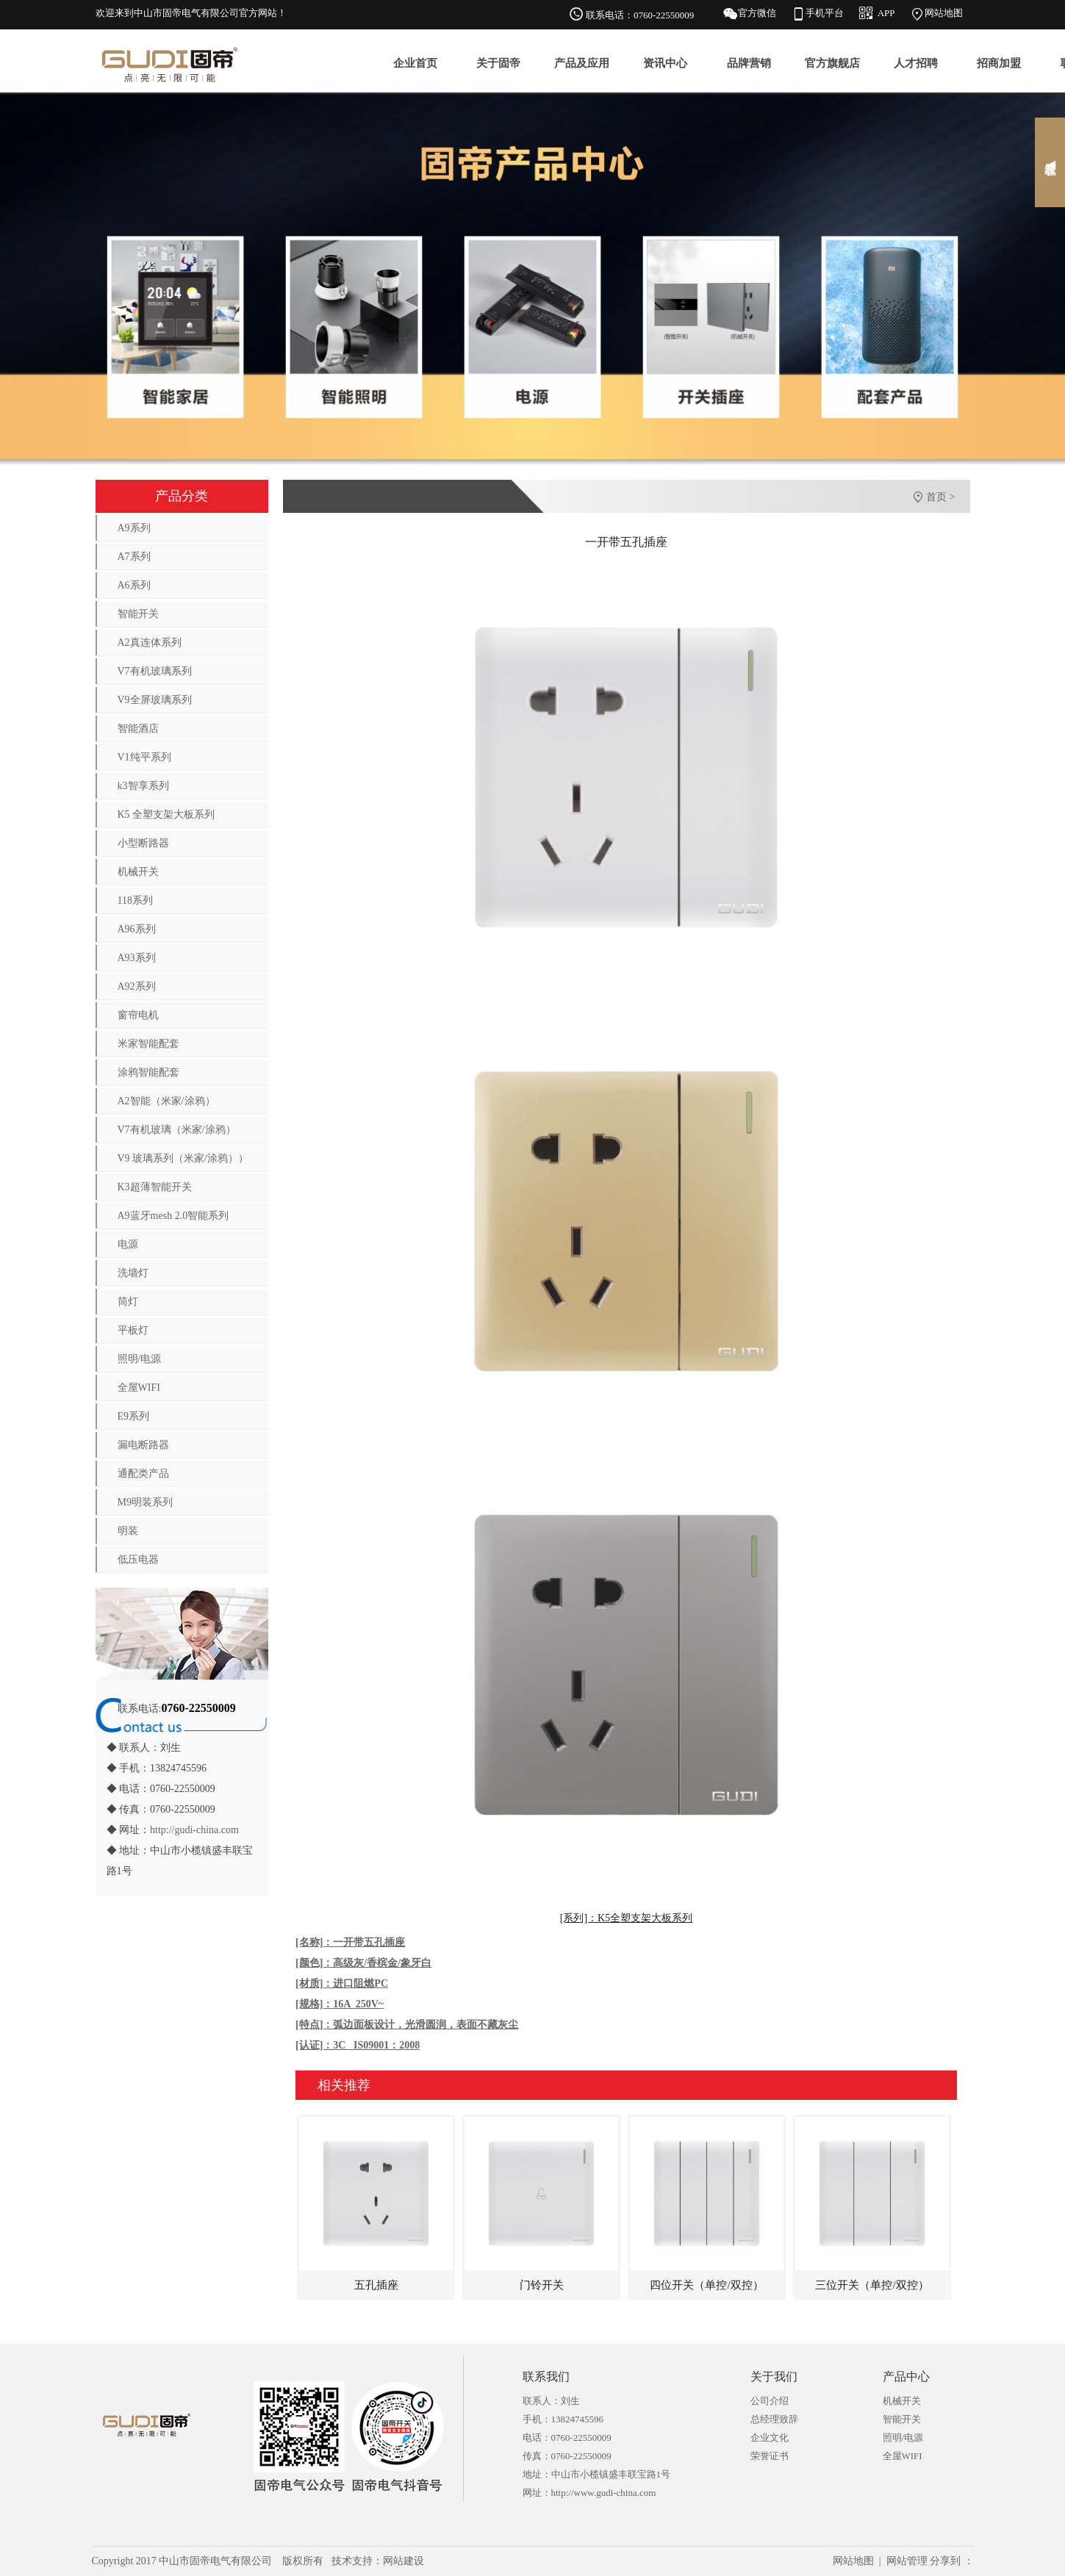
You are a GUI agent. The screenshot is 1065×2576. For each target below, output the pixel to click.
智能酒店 (138, 728)
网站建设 (403, 2560)
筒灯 (128, 1301)
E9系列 (134, 1416)
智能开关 (138, 613)
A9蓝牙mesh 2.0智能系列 (173, 1215)
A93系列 (137, 957)
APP (886, 12)
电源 (128, 1244)
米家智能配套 (148, 1043)
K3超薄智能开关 (155, 1186)
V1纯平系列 (144, 757)
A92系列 (137, 986)
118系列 (135, 900)
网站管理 (907, 2560)
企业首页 (415, 63)
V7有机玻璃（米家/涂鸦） (177, 1129)
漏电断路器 (143, 1444)
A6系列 (134, 585)
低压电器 (138, 1559)
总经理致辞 (774, 2419)
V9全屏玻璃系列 (155, 699)
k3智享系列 (143, 785)
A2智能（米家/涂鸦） (166, 1101)
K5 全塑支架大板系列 (166, 814)
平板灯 (133, 1330)
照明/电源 (140, 1358)
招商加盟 (999, 63)
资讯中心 (665, 63)
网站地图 (944, 12)
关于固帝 (498, 63)
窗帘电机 (138, 1015)
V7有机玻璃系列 (155, 671)
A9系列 (134, 527)
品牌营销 (749, 63)
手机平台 (825, 12)
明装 (128, 1530)
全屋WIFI (139, 1387)
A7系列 (134, 556)
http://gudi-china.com (194, 1829)
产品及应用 (581, 63)
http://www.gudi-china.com (603, 2492)
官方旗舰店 (832, 63)
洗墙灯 (133, 1272)
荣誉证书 (769, 2455)
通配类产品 (143, 1473)
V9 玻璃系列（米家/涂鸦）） (183, 1158)
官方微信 (757, 12)
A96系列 (137, 929)
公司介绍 (769, 2400)
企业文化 (769, 2437)
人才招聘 (916, 63)
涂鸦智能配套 (148, 1072)
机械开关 (138, 871)
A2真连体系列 (150, 642)
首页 (936, 497)
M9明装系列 (145, 1502)
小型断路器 (143, 843)
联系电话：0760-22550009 (640, 15)
